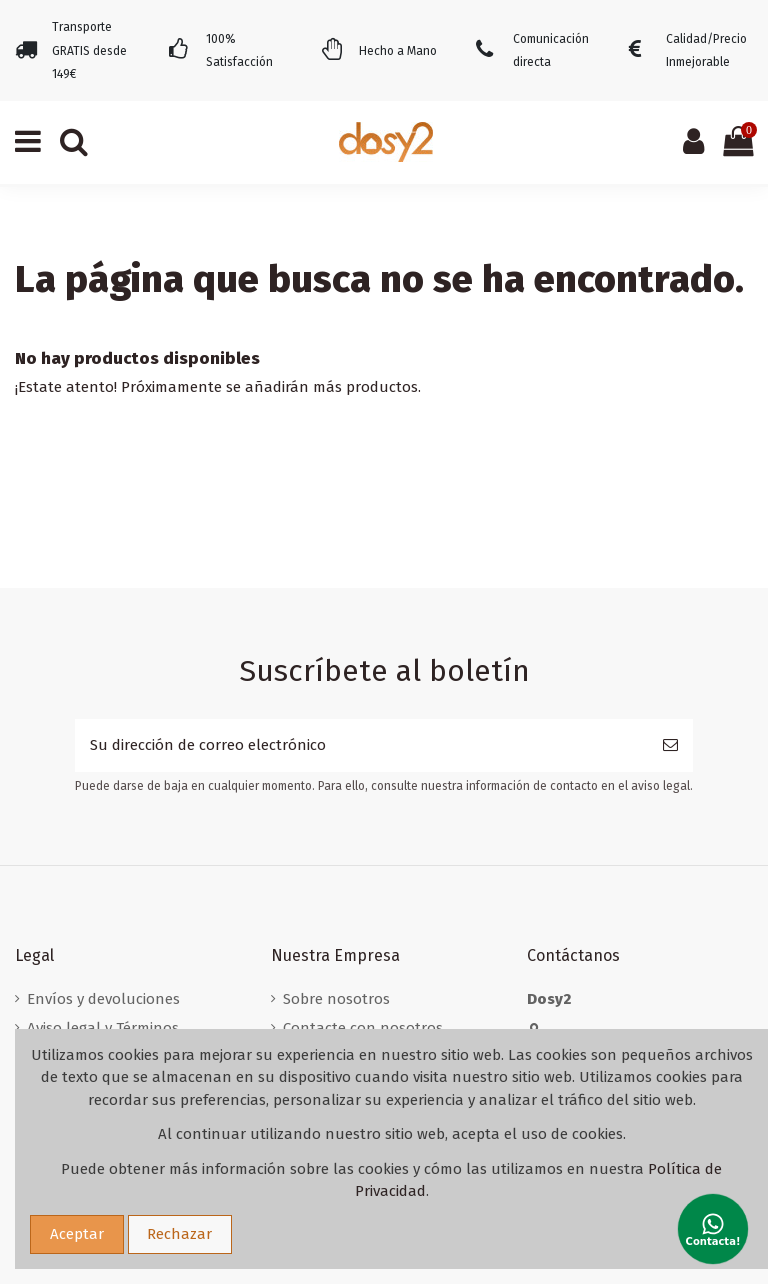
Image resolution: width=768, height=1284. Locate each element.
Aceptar (77, 1234)
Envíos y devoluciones (103, 999)
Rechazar (179, 1234)
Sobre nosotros (336, 999)
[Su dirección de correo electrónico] (361, 745)
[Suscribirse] (670, 745)
